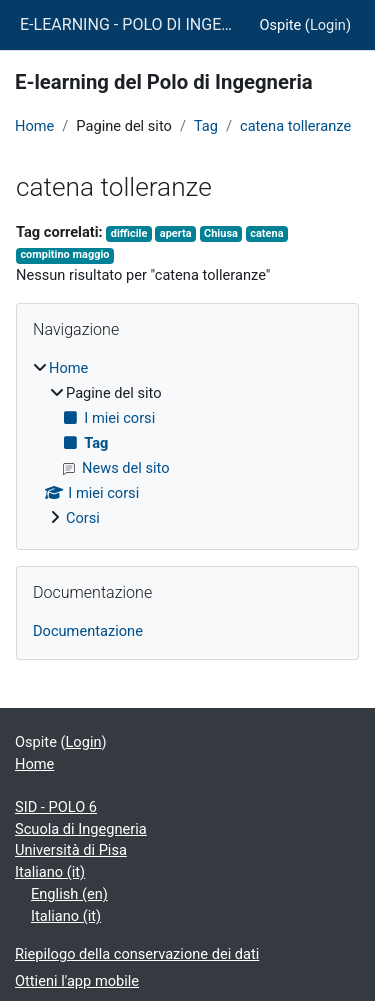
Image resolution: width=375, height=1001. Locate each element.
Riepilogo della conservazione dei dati (137, 954)
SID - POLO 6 (56, 807)
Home (34, 126)
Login (328, 25)
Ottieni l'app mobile (77, 981)
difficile (129, 233)
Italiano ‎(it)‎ (50, 872)
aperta (176, 233)
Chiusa (221, 233)
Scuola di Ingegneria (81, 829)
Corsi (83, 518)
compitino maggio (64, 254)
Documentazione (88, 631)
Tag (206, 126)
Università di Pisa (71, 850)
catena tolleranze (295, 126)
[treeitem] (187, 444)
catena (266, 233)
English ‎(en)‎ (69, 894)
